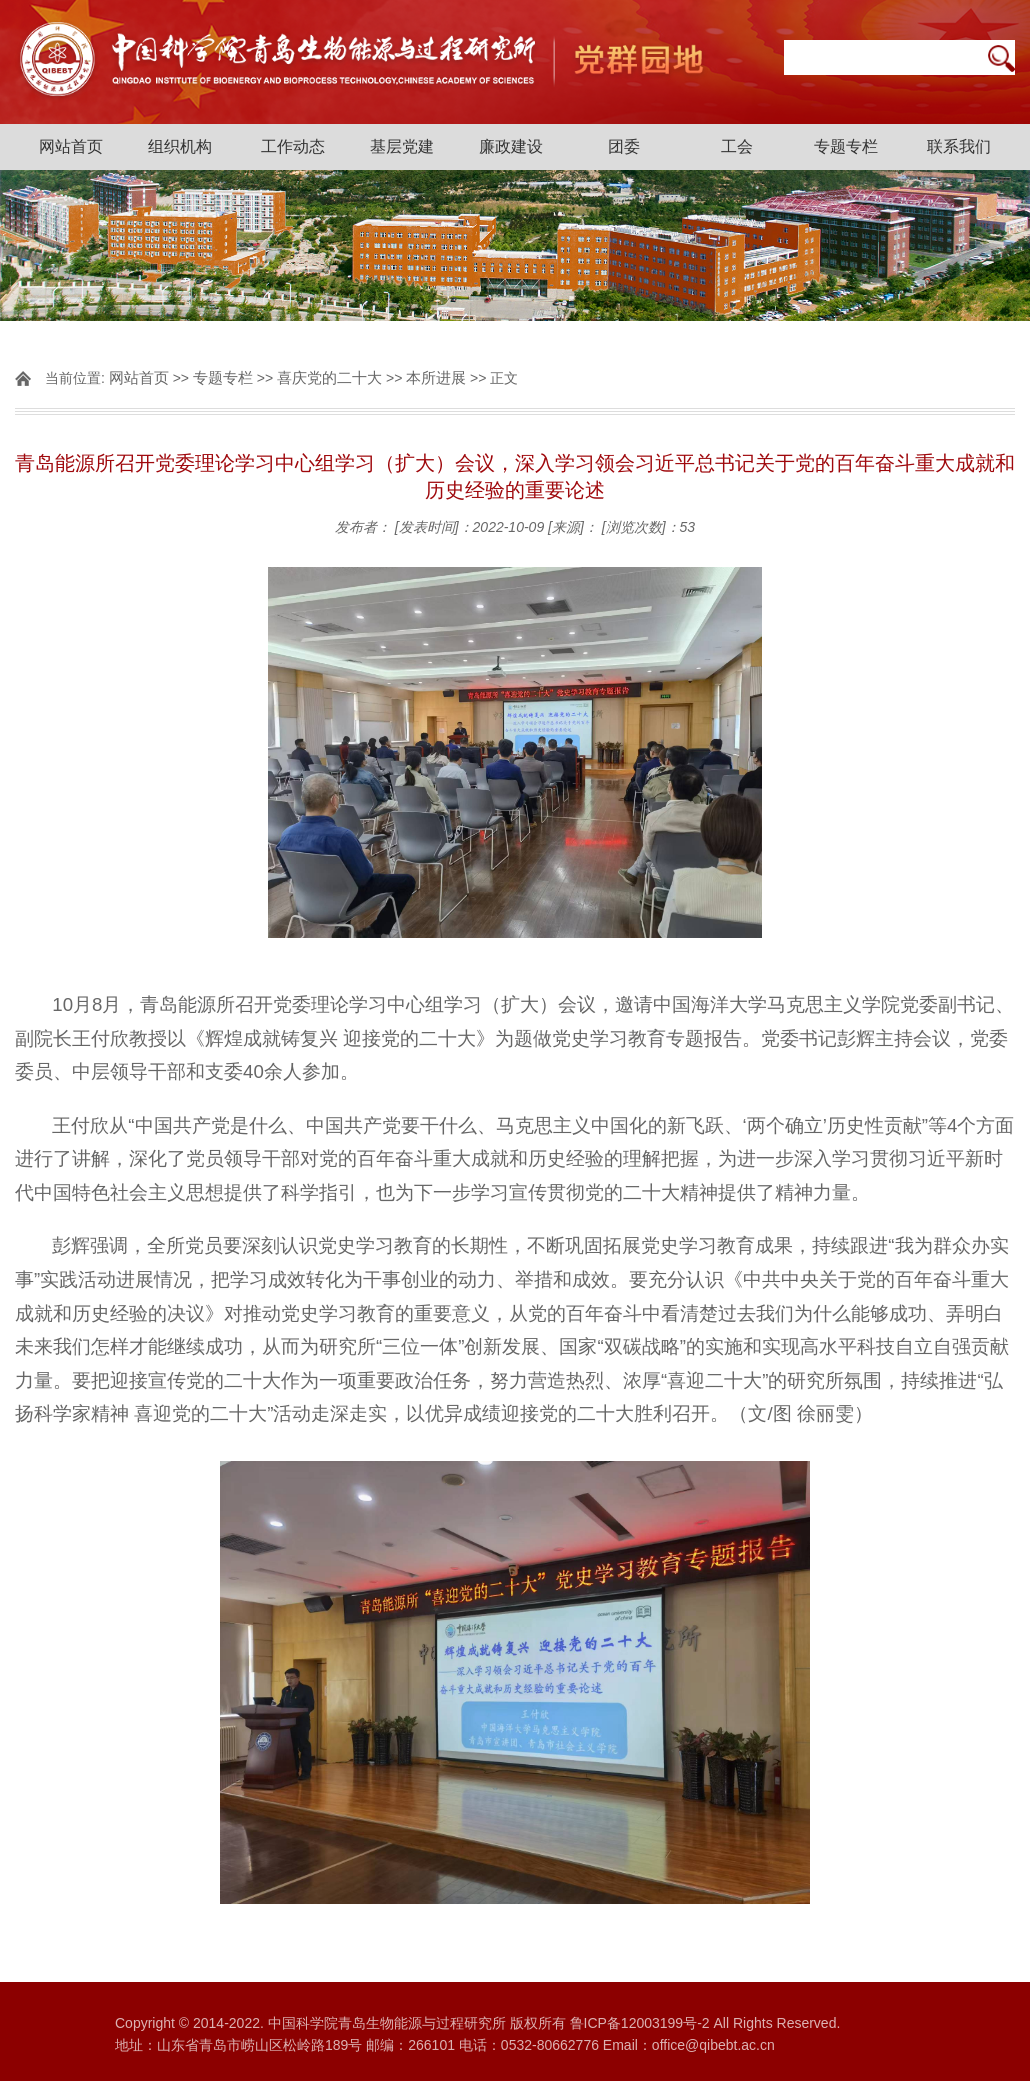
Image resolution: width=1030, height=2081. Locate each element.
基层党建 (402, 146)
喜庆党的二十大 (329, 377)
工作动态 (293, 146)
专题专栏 (846, 146)
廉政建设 (511, 146)
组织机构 (180, 146)
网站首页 (71, 146)
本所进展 (436, 377)
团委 (624, 146)
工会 (737, 146)
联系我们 (959, 146)
